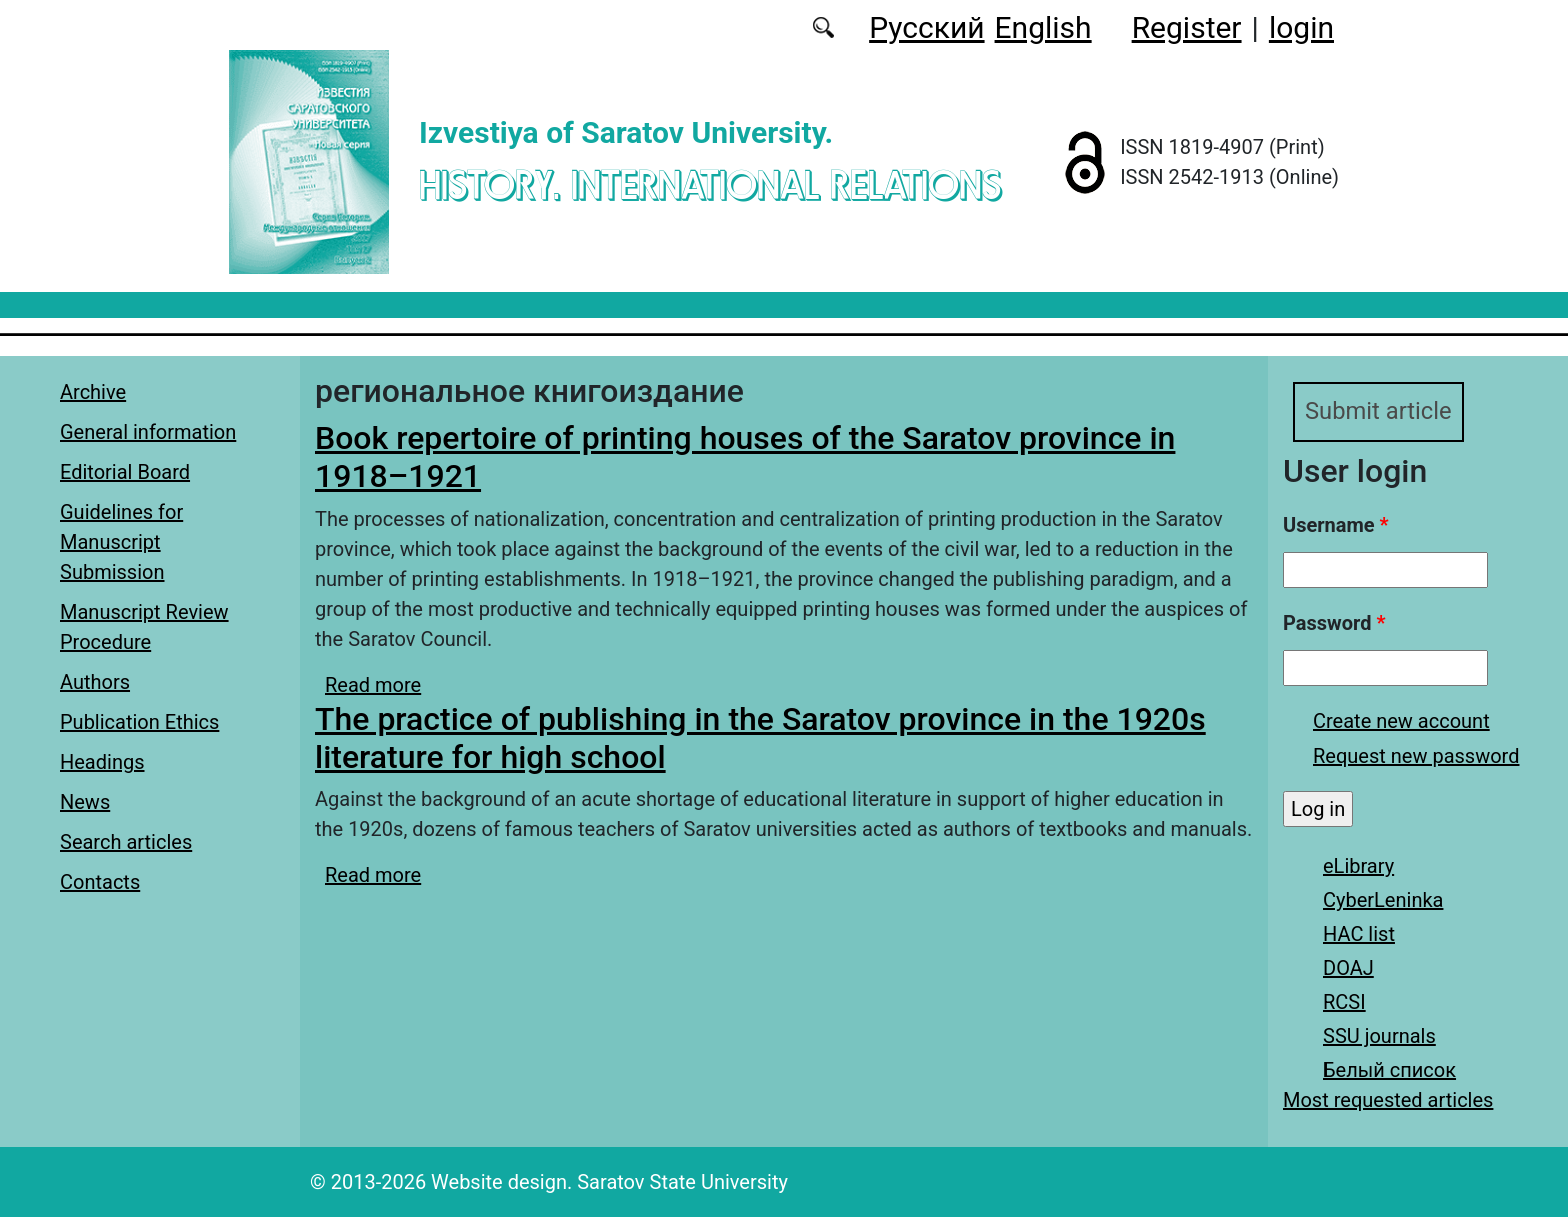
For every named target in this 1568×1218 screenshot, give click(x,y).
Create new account (1401, 722)
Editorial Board (125, 472)
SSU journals (1379, 1037)
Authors (95, 682)
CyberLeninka (1383, 901)
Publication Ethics (139, 722)
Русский (926, 27)
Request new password (1416, 757)
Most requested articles (1388, 1101)
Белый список (1389, 1071)
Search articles (126, 842)
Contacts (100, 882)
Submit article (1379, 412)
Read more (373, 685)
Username (1336, 526)
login (1301, 27)
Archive (93, 392)
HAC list (1359, 935)
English (1043, 27)
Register (1187, 27)
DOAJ (1348, 969)
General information (148, 432)
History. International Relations (710, 184)
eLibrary (1358, 867)
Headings (102, 762)
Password (1334, 624)
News (85, 802)
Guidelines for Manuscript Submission (121, 542)
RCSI (1344, 1003)
